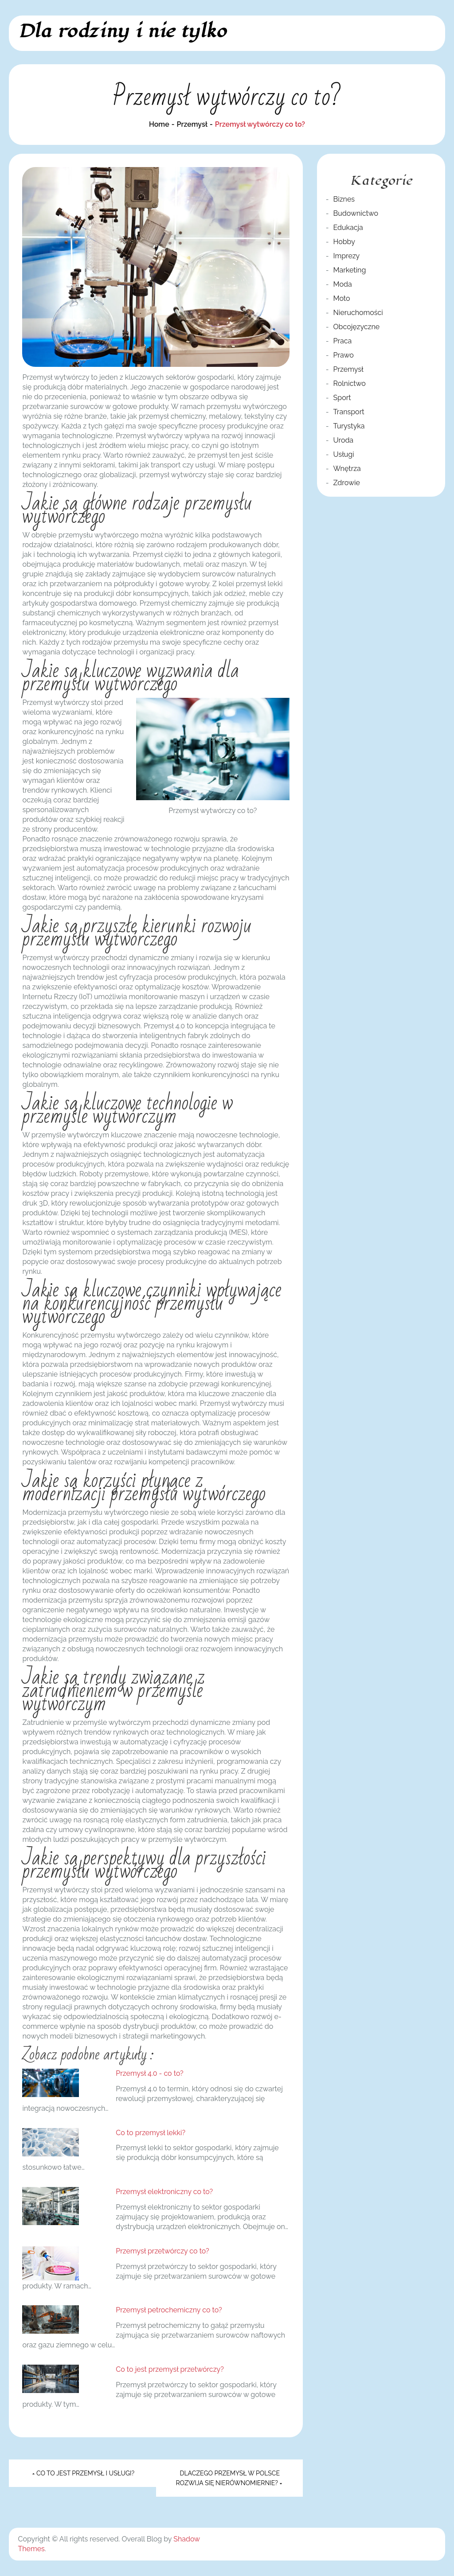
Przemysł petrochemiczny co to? (169, 2310)
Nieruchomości (358, 312)
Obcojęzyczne (356, 327)
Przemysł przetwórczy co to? (162, 2251)
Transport (348, 412)
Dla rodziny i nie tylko (122, 31)
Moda (342, 284)
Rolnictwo (349, 383)
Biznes (344, 199)
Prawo (343, 355)
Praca (342, 341)
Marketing (349, 270)
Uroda (343, 440)
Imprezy (346, 256)
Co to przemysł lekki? (150, 2133)
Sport (342, 397)
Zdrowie (346, 483)
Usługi (343, 454)
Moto (341, 298)
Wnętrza (347, 468)
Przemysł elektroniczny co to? (164, 2191)
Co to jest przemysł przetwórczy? (170, 2369)
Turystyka (349, 426)
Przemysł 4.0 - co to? (149, 2073)
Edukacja (348, 227)
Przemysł (348, 369)
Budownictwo (356, 213)
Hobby (344, 241)
